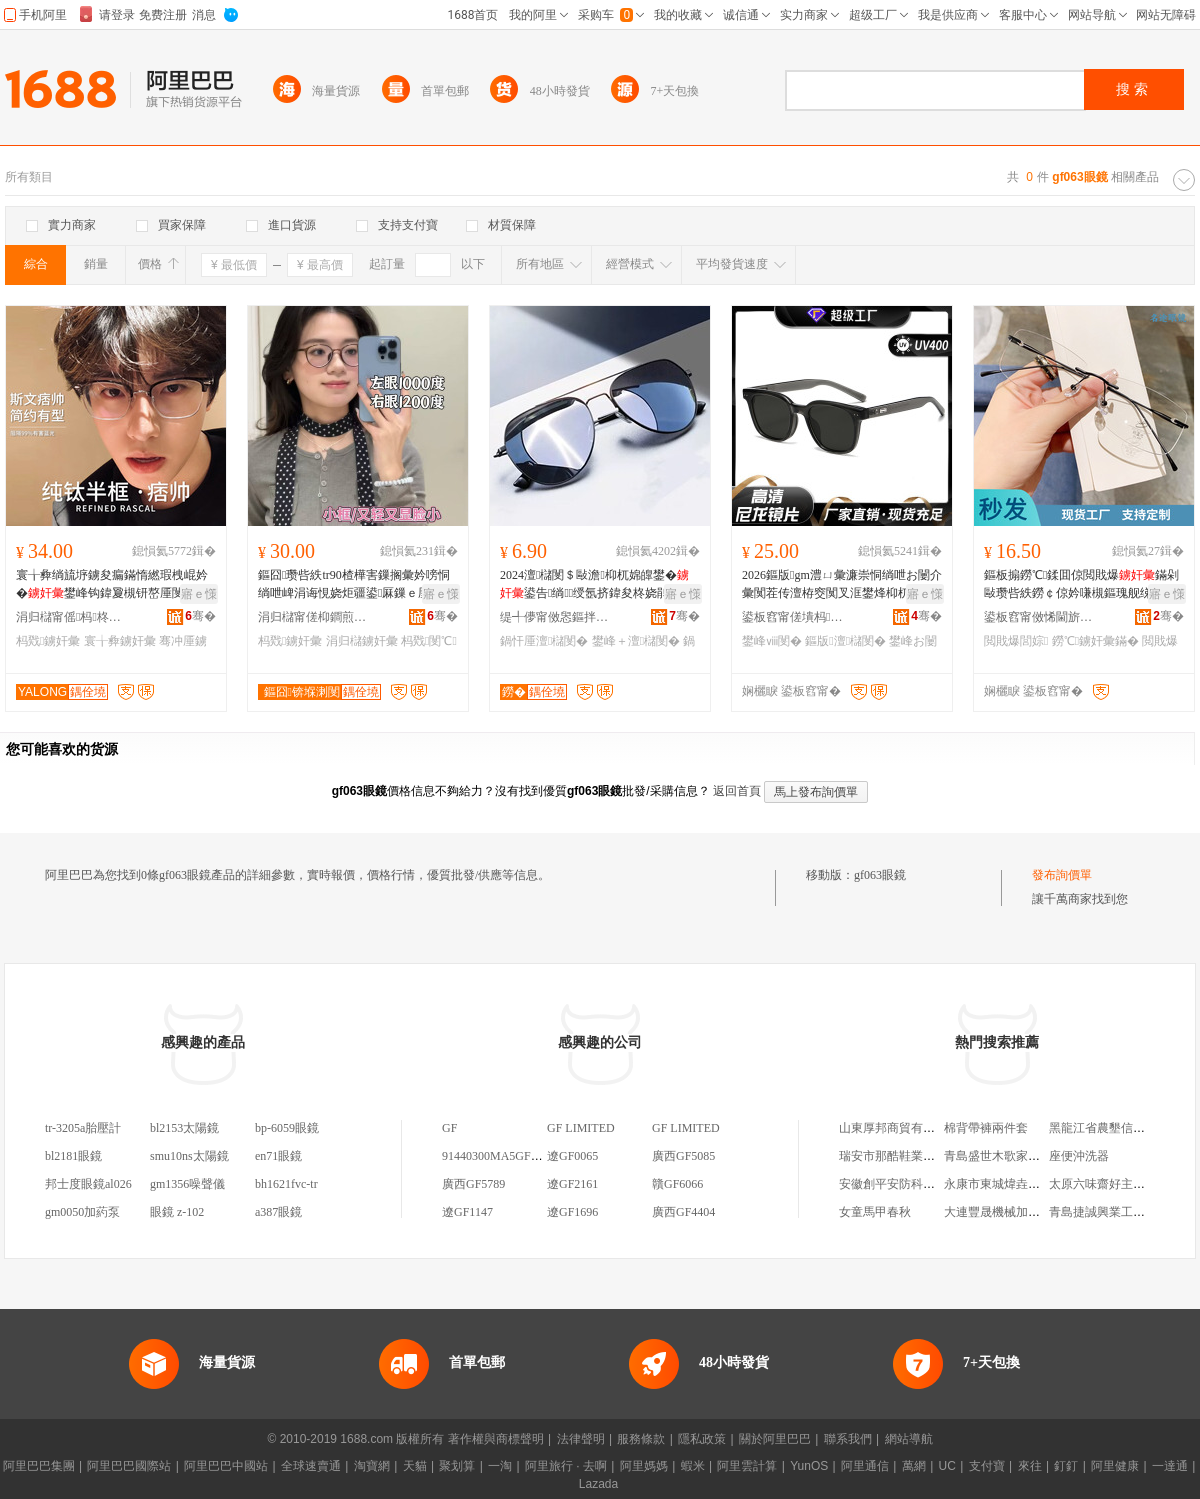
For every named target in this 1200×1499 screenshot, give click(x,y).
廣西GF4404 (683, 1212)
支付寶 (987, 1466)
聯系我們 (848, 1439)
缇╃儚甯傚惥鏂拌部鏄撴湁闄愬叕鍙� (555, 617)
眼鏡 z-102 (177, 1212)
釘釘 (1066, 1466)
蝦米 (693, 1466)
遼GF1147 (467, 1212)
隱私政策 (702, 1439)
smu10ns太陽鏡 (189, 1156)
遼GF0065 (572, 1156)
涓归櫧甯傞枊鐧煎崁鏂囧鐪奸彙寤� (313, 617)
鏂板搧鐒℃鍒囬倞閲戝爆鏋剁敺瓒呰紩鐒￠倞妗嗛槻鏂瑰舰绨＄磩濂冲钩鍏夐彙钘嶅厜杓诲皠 (1081, 585)
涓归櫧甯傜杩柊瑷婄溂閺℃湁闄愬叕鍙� (71, 617)
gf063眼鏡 (880, 875)
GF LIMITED (581, 1128)
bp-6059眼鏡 (287, 1128)
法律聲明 (581, 1439)
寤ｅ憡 (199, 594)
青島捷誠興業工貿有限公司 (1121, 1212)
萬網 (914, 1466)
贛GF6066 (677, 1184)
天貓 (415, 1466)
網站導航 (909, 1439)
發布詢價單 (1062, 875)
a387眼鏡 (278, 1212)
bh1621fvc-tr (286, 1184)
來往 (1030, 1466)
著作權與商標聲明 (496, 1439)
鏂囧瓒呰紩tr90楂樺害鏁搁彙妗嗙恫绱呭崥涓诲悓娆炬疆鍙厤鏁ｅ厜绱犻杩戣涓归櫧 (356, 585)
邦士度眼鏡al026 (88, 1184)
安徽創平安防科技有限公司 (911, 1184)
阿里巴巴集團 (39, 1466)
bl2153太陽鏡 (184, 1128)
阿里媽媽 (644, 1466)
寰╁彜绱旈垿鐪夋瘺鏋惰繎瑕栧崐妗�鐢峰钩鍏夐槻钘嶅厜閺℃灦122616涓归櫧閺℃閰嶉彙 (114, 585)
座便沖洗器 (1079, 1156)
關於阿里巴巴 (775, 1439)
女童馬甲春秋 (875, 1212)
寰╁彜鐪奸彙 (120, 641)
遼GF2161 (572, 1184)
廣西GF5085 (683, 1156)
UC (947, 1466)
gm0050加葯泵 (82, 1212)
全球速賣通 (311, 1466)
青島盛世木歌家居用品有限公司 (1028, 1156)
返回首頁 (737, 791)
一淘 (500, 1466)
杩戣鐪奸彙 (48, 641)
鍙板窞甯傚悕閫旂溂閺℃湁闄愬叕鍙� (1039, 617)
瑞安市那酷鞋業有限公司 (905, 1156)
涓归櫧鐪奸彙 (362, 641)
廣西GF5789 (473, 1184)
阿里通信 (865, 1466)
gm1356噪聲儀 (187, 1184)
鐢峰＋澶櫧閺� (636, 641)
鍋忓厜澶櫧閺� (544, 641)
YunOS (809, 1466)
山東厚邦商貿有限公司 (899, 1128)
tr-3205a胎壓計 (83, 1128)
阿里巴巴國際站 (129, 1466)
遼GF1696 (572, 1212)
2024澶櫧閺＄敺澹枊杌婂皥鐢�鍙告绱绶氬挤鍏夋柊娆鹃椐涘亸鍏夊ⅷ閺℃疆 (599, 585)
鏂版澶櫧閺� (845, 641)
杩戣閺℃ (429, 641)
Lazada (598, 1484)
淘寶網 (372, 1466)
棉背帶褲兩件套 (986, 1128)
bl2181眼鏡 (73, 1156)
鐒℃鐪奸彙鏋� (1095, 641)
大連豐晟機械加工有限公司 (1016, 1212)
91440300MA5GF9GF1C (504, 1156)
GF (449, 1128)
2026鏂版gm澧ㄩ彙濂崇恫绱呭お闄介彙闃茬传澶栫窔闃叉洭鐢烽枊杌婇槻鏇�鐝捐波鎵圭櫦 (842, 585)
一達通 (1170, 1466)
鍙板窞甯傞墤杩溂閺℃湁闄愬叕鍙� (797, 617)
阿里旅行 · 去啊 (566, 1466)
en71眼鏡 (278, 1156)
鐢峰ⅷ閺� (772, 641)
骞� (200, 616)
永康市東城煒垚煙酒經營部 (1016, 1184)
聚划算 (457, 1466)
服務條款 (641, 1439)
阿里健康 (1115, 1466)
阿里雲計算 (747, 1466)
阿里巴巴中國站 (226, 1466)
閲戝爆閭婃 (1016, 641)
